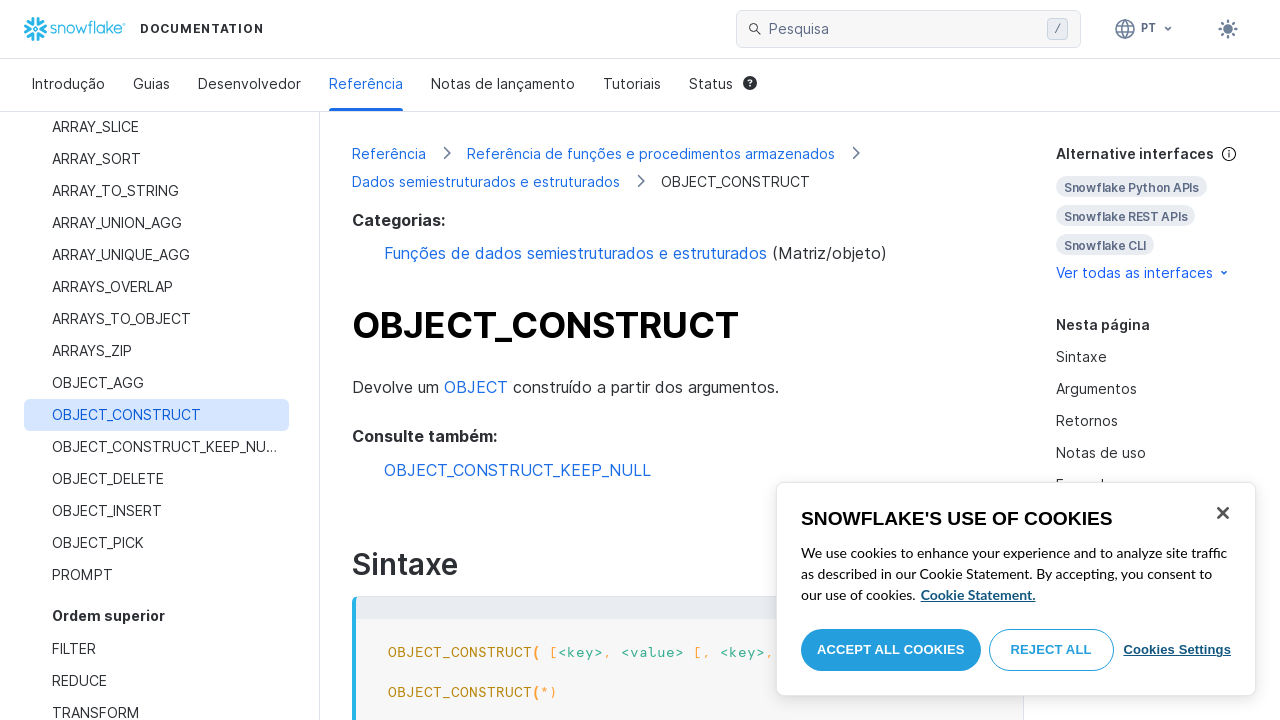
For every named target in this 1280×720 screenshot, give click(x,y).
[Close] (1223, 513)
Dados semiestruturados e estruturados (486, 181)
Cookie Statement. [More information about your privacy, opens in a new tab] (978, 594)
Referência (366, 83)
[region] (1016, 589)
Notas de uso (1101, 452)
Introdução (68, 83)
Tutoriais (632, 83)
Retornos (1087, 420)
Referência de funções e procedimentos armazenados (651, 153)
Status (723, 83)
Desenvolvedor (249, 83)
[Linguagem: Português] (1144, 29)
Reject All (1051, 649)
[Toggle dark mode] (1228, 29)
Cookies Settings (1177, 649)
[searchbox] (904, 29)
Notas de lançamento (503, 83)
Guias (151, 83)
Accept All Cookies (891, 649)
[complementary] (1152, 213)
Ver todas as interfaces (1143, 272)
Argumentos (1096, 388)
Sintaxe (1081, 356)
